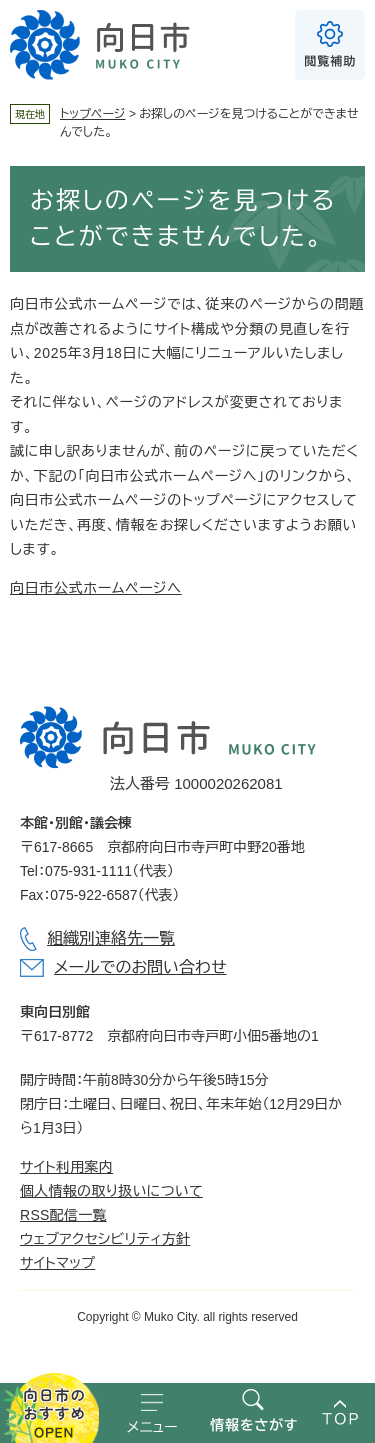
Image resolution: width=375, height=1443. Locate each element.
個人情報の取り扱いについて (111, 1191)
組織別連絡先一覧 (111, 938)
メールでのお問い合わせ (140, 967)
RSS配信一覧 (63, 1215)
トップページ (93, 114)
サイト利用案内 (66, 1167)
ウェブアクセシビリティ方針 (105, 1239)
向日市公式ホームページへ (96, 588)
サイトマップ (57, 1263)
